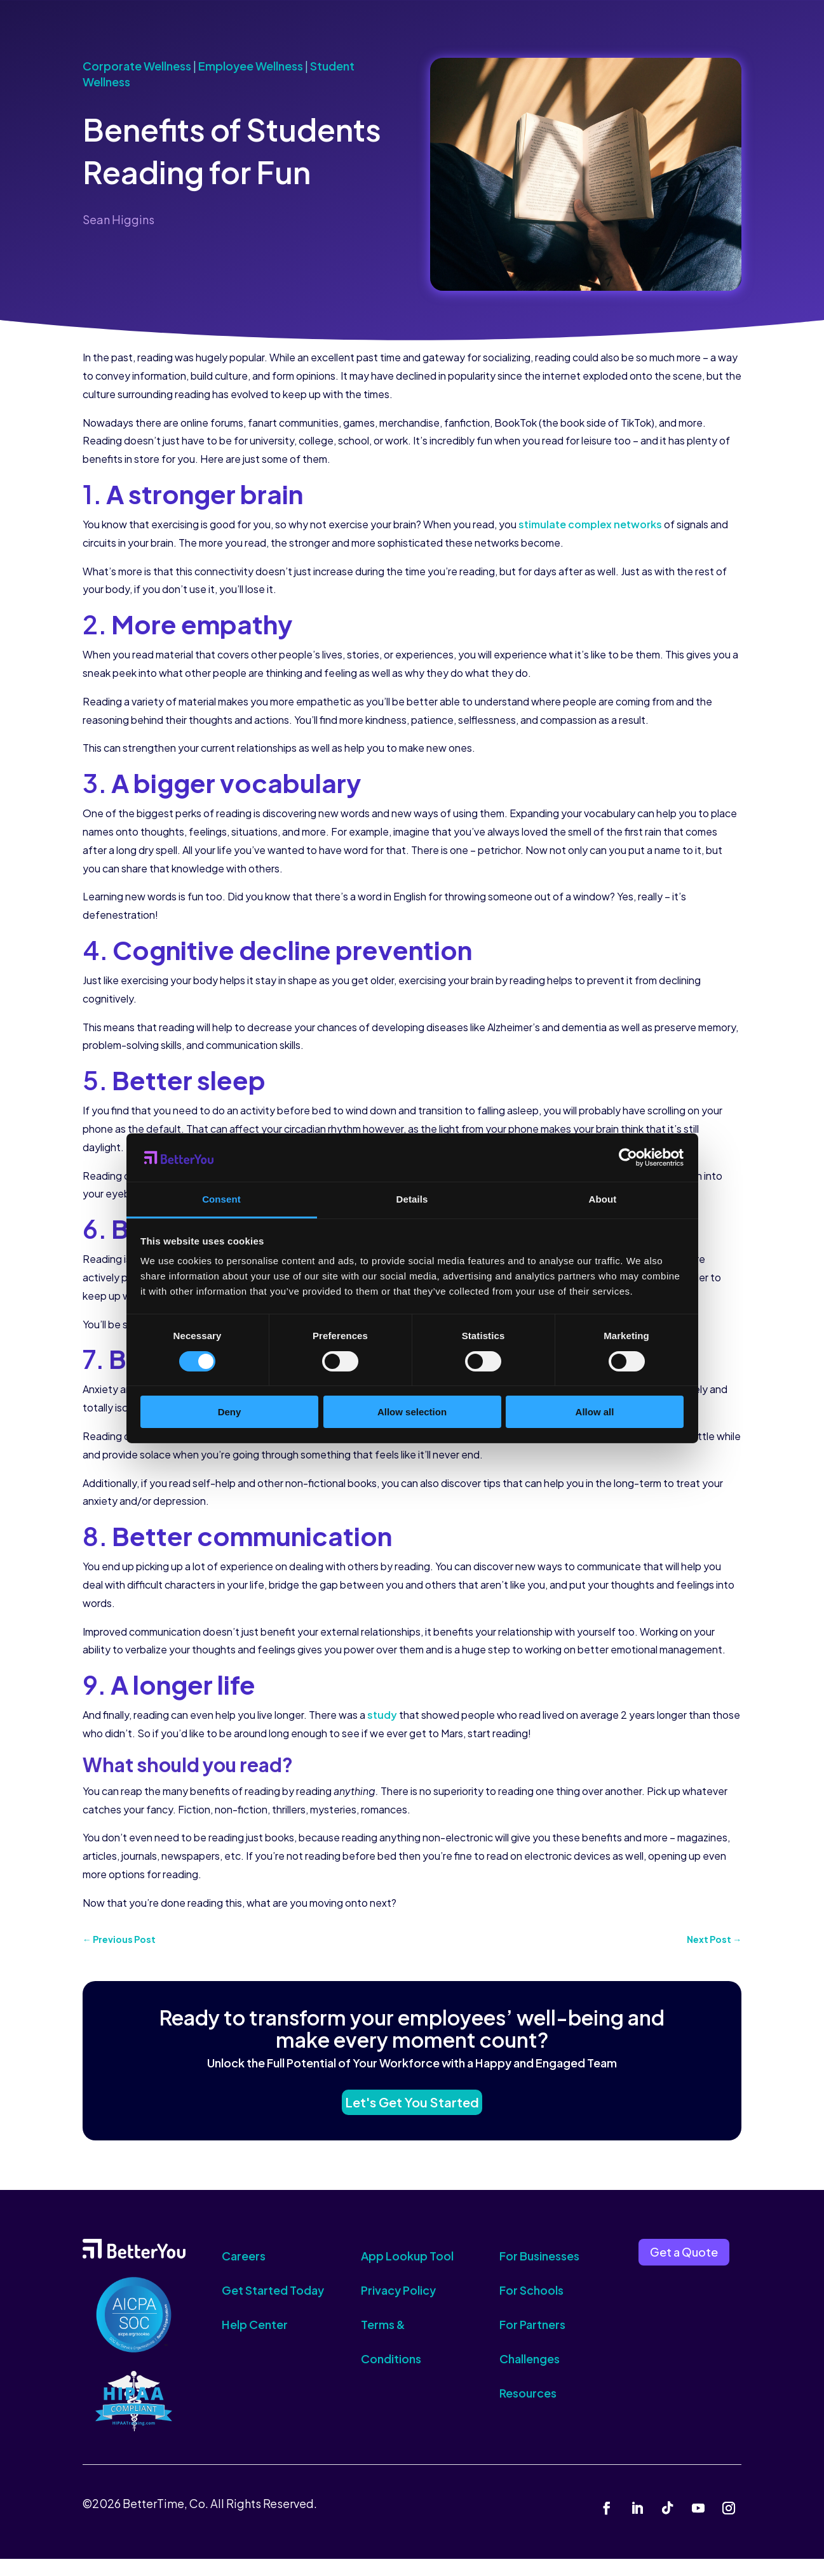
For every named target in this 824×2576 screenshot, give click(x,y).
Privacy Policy (398, 2307)
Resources (528, 2410)
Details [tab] (412, 1199)
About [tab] (603, 1199)
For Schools (531, 2307)
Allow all (595, 1411)
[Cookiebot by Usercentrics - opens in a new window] (628, 1157)
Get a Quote (684, 2269)
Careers (244, 2273)
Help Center (255, 2342)
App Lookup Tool (407, 2273)
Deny (229, 1411)
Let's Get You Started (412, 2113)
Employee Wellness (250, 65)
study (382, 1714)
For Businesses (539, 2273)
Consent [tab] (221, 1199)
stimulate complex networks (590, 524)
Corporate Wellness (137, 65)
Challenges (529, 2376)
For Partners (532, 2342)
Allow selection (412, 1411)
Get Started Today (273, 2307)
